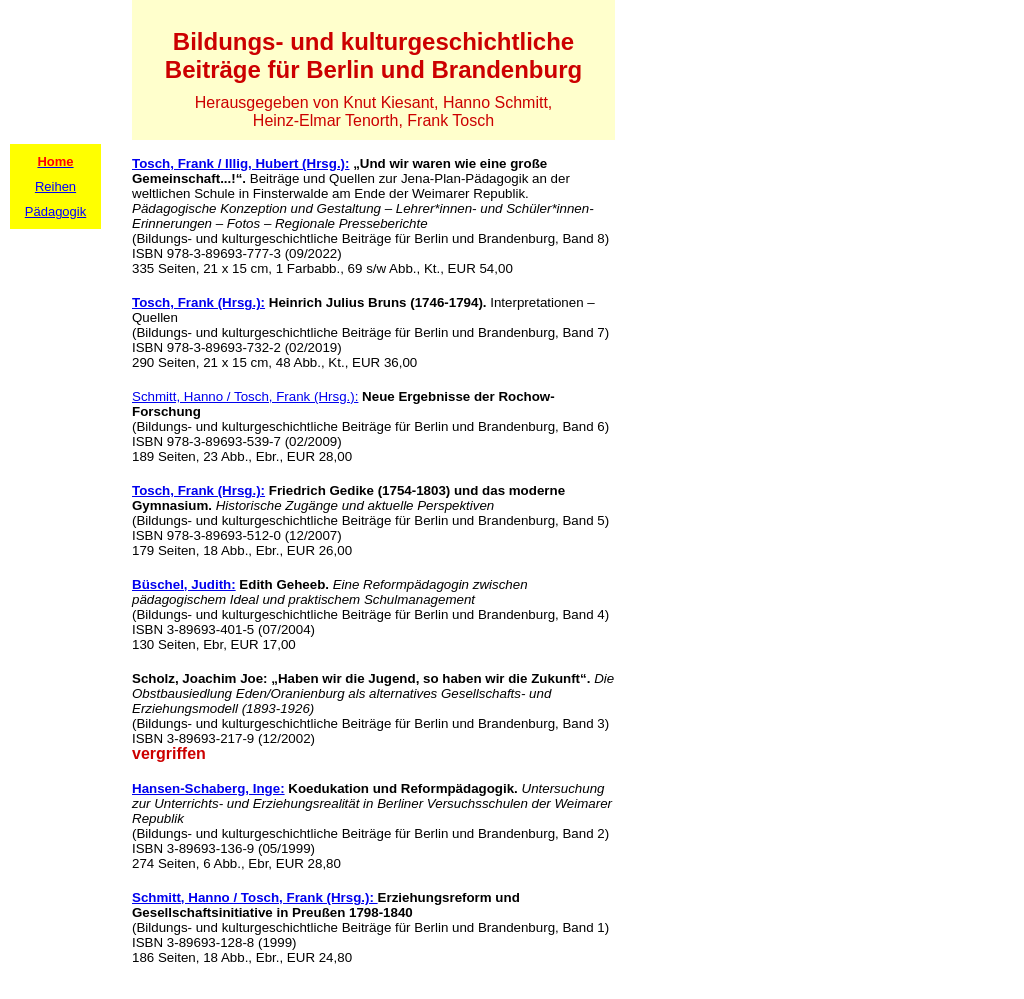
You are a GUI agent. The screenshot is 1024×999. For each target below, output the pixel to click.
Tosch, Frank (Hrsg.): (198, 302)
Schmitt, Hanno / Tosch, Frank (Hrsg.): (245, 396)
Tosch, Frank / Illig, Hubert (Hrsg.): (240, 163)
